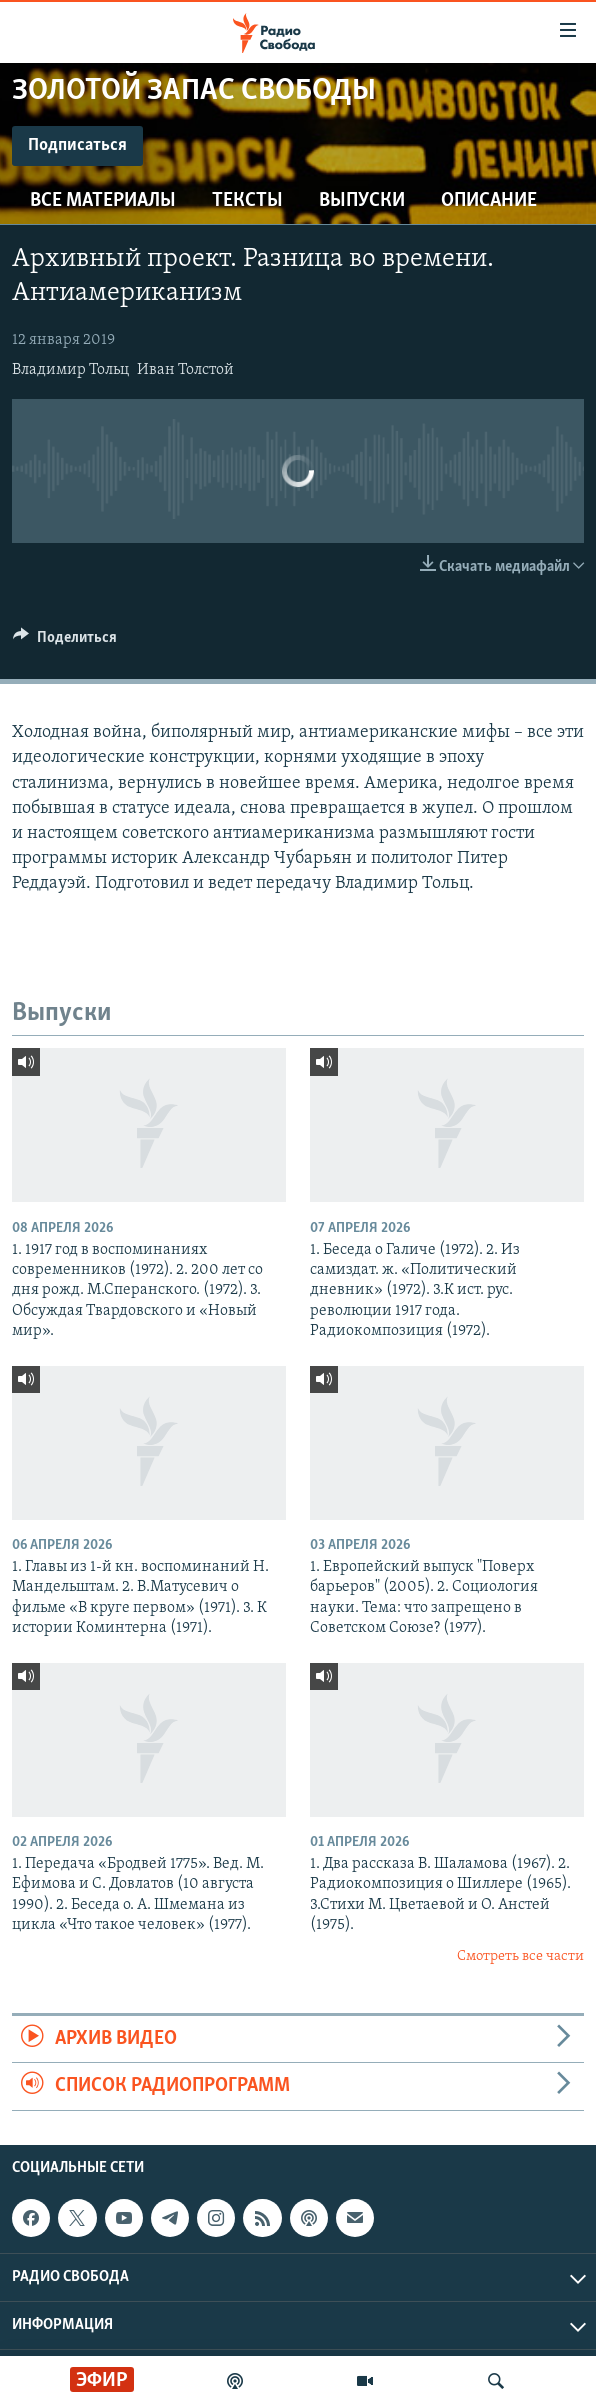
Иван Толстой (185, 370)
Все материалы (103, 201)
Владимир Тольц (70, 370)
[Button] (65, 642)
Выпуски (362, 201)
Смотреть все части (520, 1956)
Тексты (247, 201)
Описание (489, 201)
